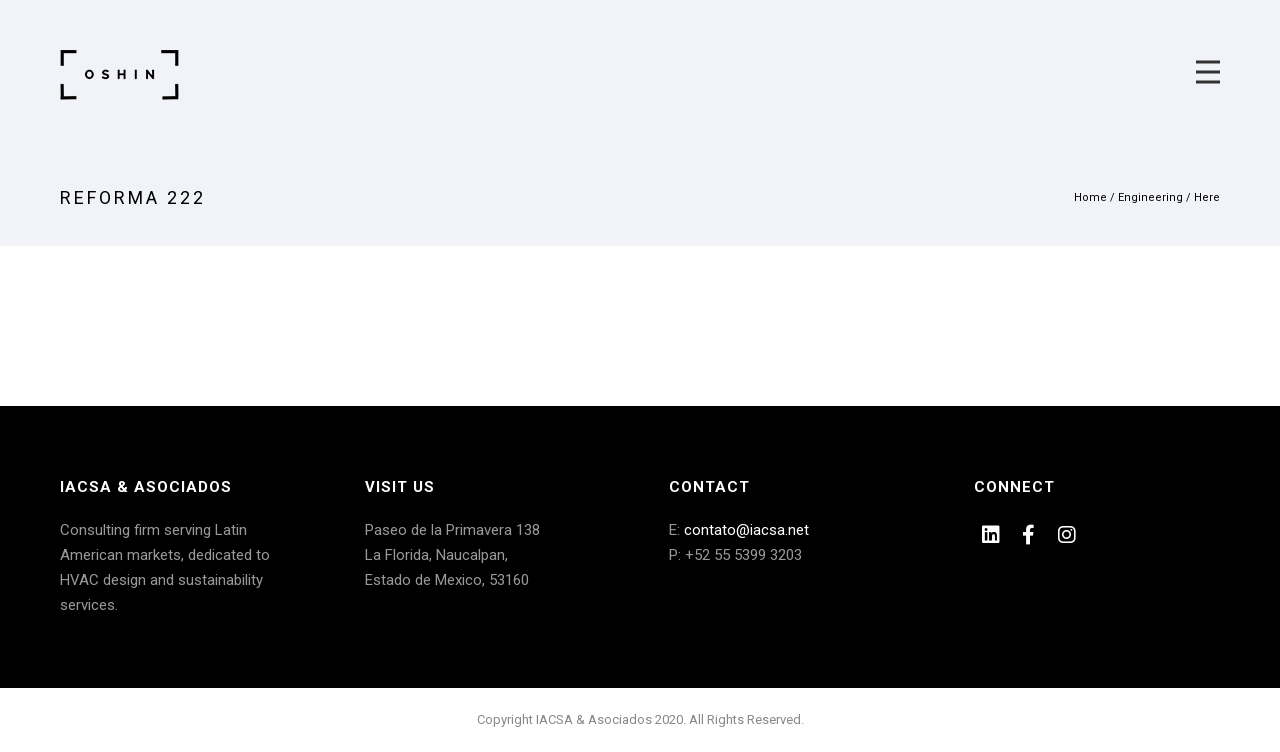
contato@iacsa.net (746, 530)
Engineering (1150, 197)
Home (1090, 197)
